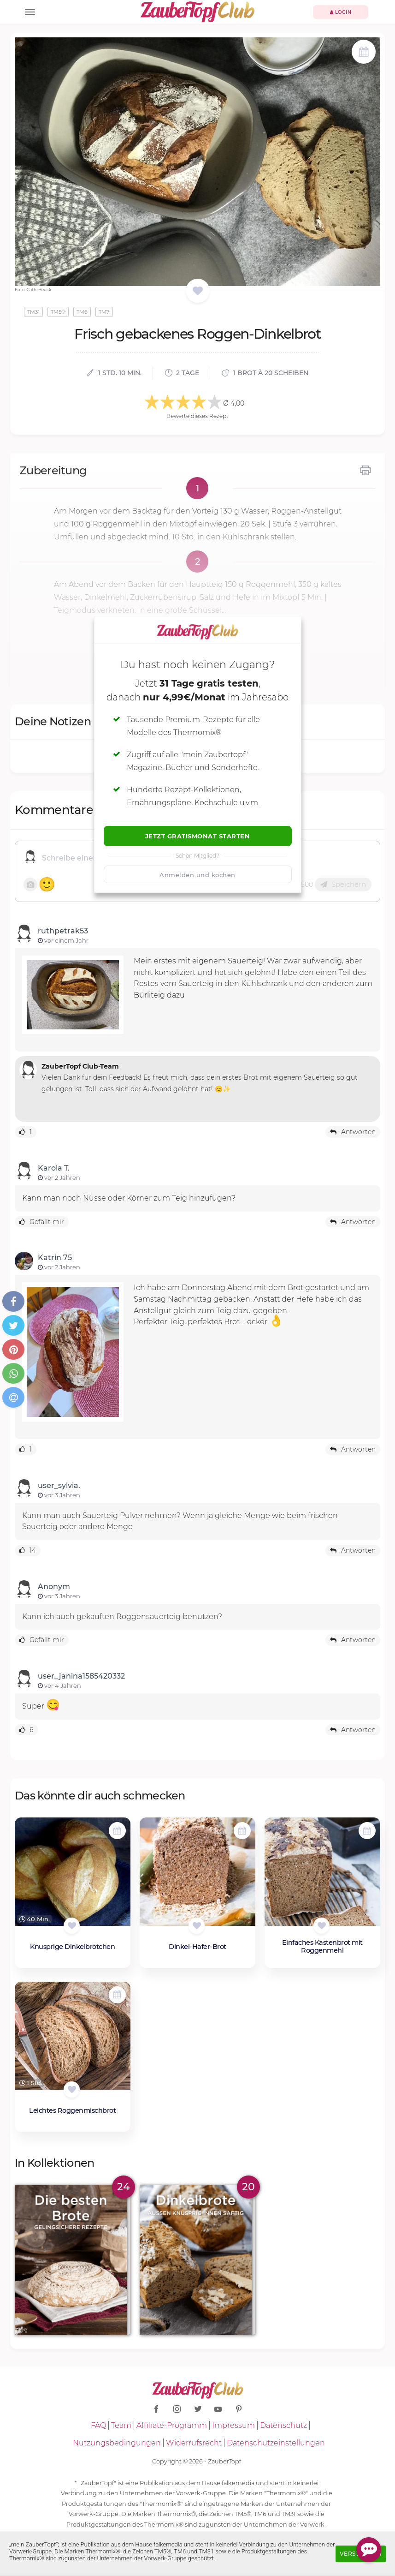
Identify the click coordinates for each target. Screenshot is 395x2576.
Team (121, 2425)
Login (341, 12)
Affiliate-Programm (171, 2425)
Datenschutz (283, 2425)
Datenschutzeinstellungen (276, 2443)
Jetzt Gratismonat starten (197, 836)
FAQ (98, 2425)
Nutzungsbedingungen (117, 2443)
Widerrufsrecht (194, 2443)
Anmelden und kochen (197, 875)
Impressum (233, 2425)
